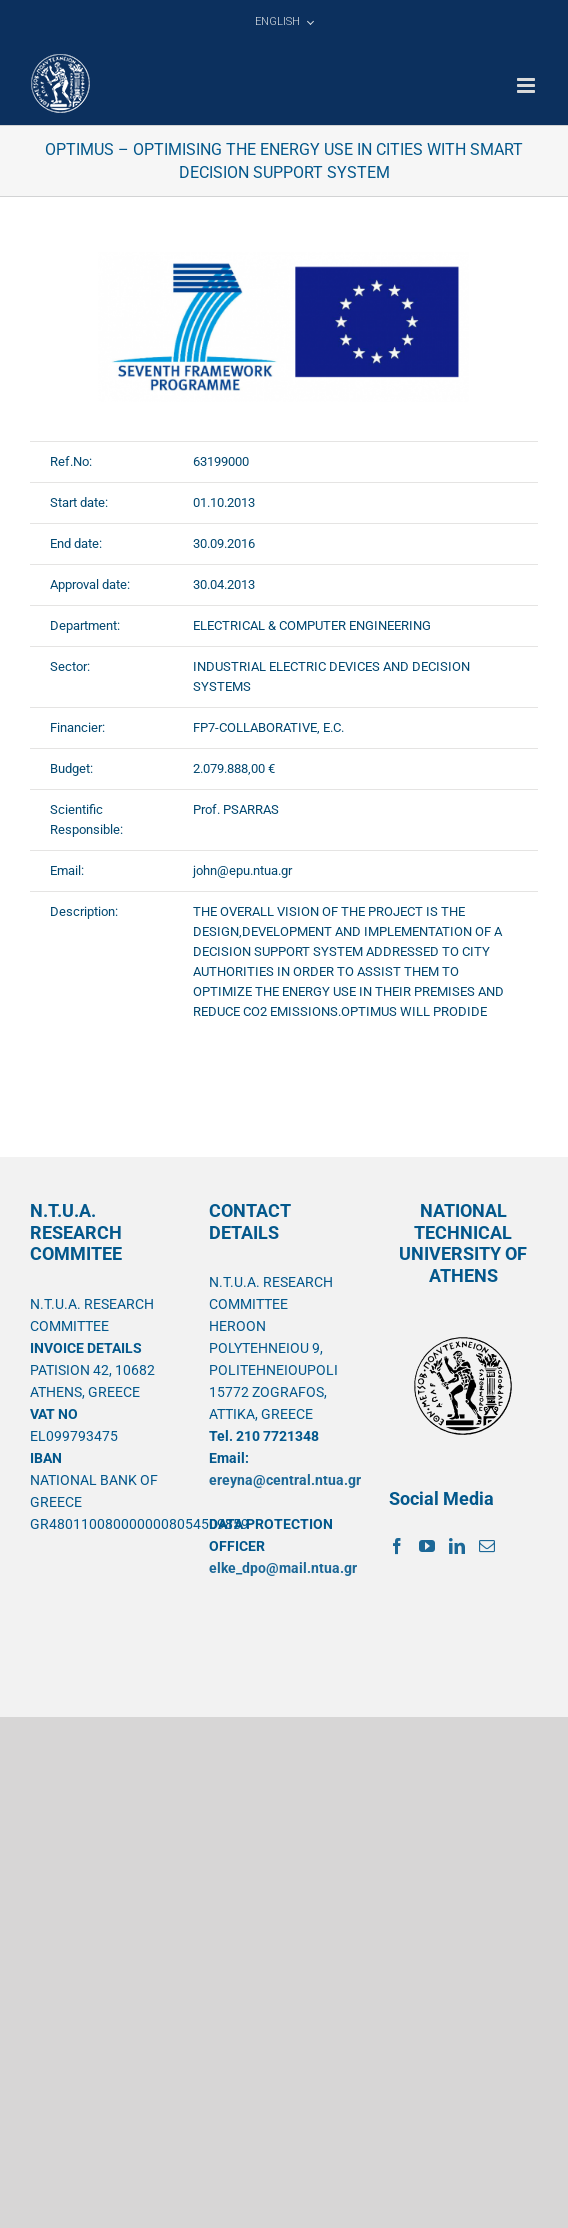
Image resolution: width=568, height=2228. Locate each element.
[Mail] (487, 1546)
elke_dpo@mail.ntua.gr (283, 1568)
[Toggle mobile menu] (527, 85)
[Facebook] (397, 1546)
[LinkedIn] (457, 1546)
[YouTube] (427, 1546)
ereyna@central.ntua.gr (285, 1480)
